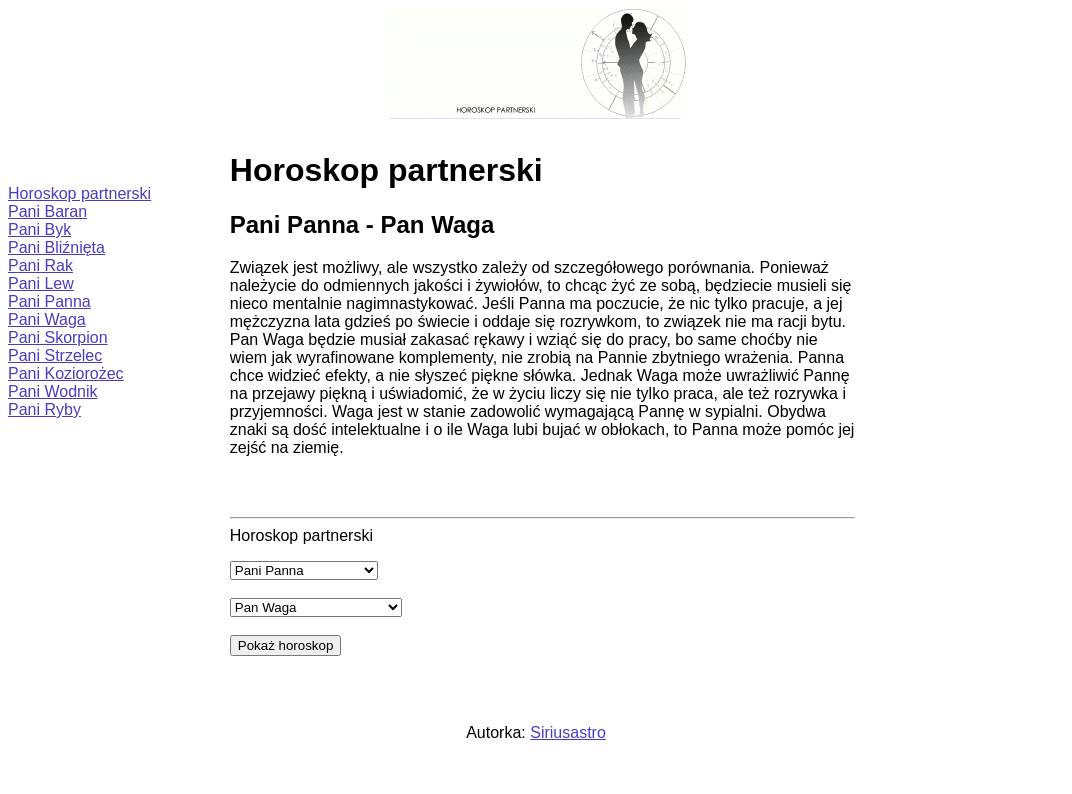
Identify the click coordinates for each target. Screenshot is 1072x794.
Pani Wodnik (53, 391)
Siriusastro (568, 732)
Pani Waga (47, 319)
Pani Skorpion (58, 337)
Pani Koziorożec (66, 373)
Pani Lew (41, 283)
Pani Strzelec (55, 355)
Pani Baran (47, 211)
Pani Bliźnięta (56, 247)
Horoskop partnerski (79, 193)
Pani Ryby (44, 409)
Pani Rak (40, 265)
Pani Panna (49, 301)
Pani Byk (39, 229)
